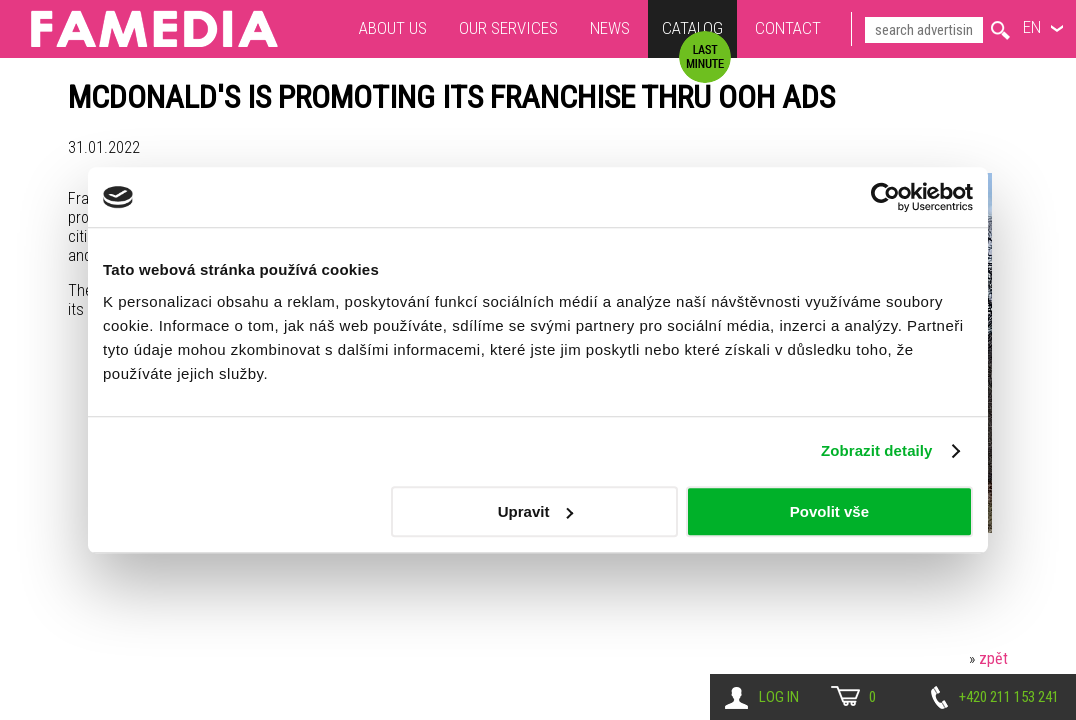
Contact (788, 28)
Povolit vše (829, 511)
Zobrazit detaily (877, 450)
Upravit (536, 511)
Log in (779, 697)
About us (393, 28)
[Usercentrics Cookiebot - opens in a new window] (885, 197)
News (610, 28)
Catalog (692, 30)
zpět (993, 658)
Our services (508, 28)
